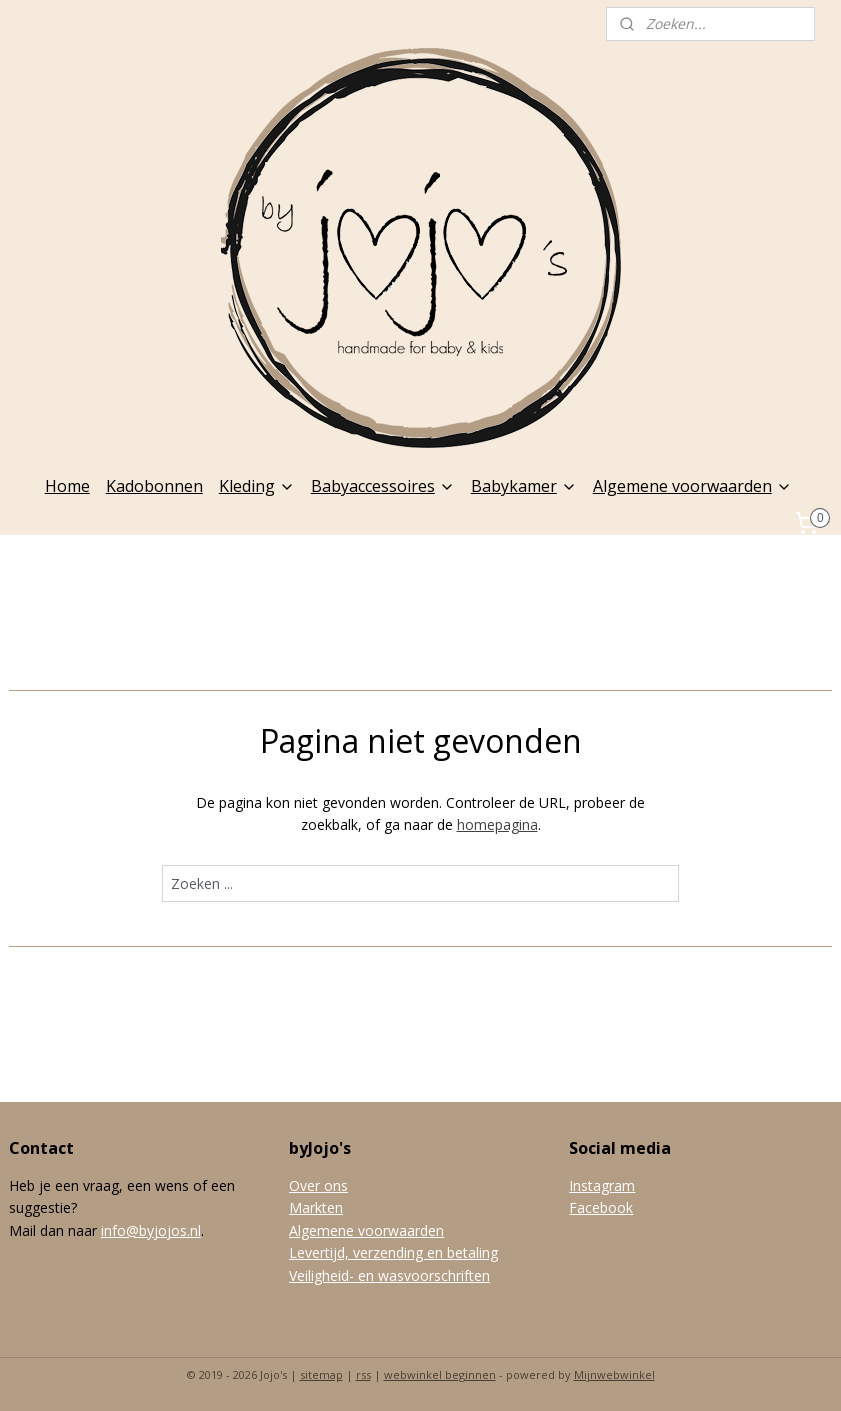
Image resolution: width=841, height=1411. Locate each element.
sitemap (321, 1374)
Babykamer (524, 486)
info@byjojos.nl (151, 1230)
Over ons (318, 1185)
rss (363, 1374)
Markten (316, 1207)
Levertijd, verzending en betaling (393, 1252)
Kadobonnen (154, 486)
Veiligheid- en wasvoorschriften (389, 1275)
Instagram (602, 1185)
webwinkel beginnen (440, 1374)
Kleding (257, 486)
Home (67, 486)
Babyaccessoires (383, 486)
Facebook (601, 1207)
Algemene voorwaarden (692, 486)
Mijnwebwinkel (614, 1374)
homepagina (497, 824)
